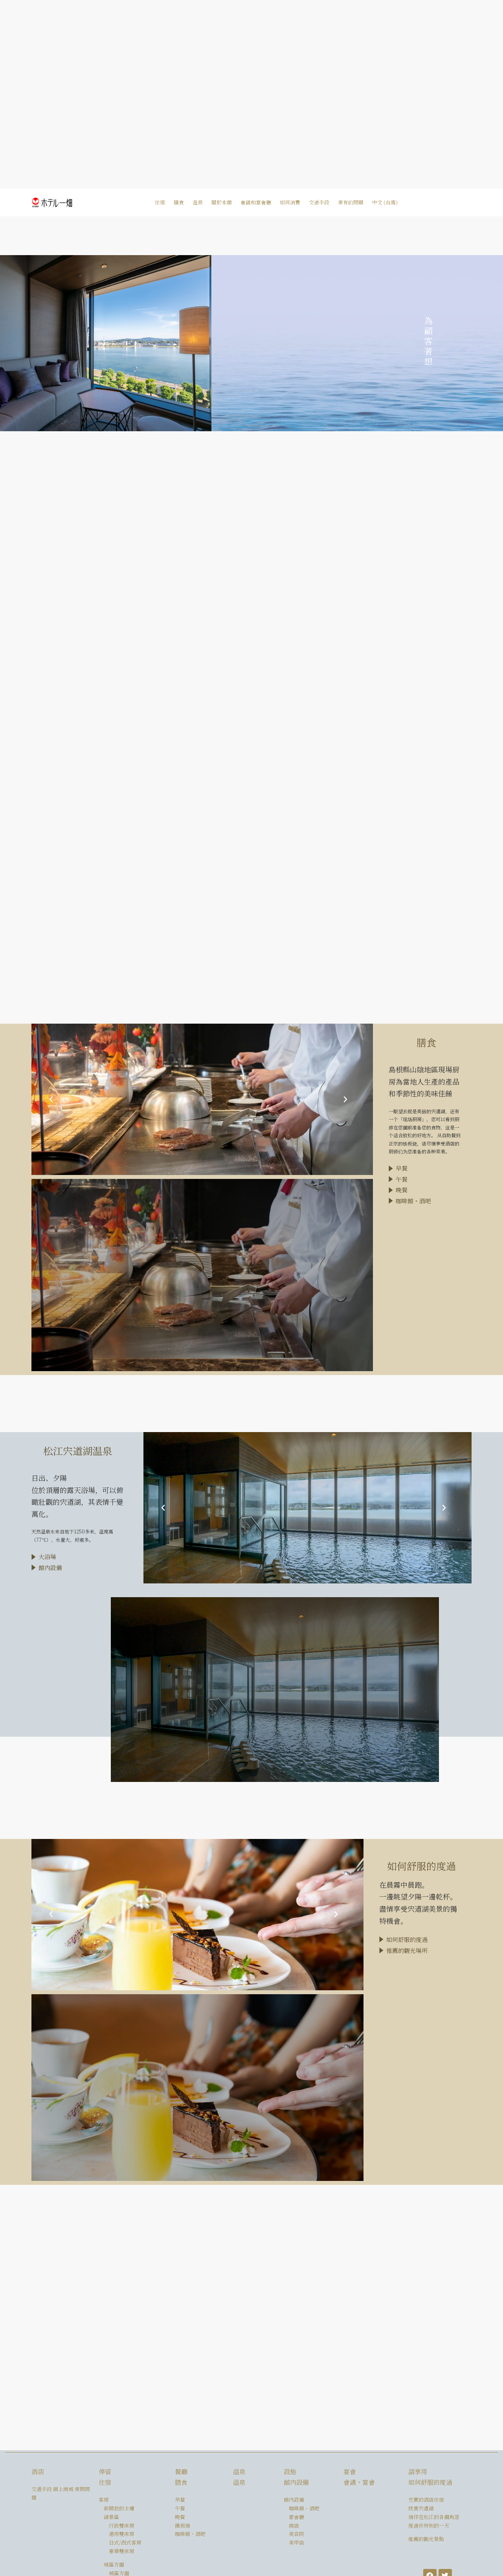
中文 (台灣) (385, 202)
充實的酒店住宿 (426, 2499)
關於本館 (221, 202)
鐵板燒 (182, 2525)
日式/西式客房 (125, 2542)
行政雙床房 (121, 2525)
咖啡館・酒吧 (190, 2533)
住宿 (160, 202)
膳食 (179, 202)
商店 (294, 2525)
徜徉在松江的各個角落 (433, 2517)
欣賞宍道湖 (421, 2508)
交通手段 (319, 202)
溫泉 (198, 202)
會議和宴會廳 (255, 202)
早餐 (180, 2499)
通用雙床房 (121, 2533)
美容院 (296, 2533)
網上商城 (63, 2489)
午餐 (180, 2508)
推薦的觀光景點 (426, 2539)
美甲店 (296, 2542)
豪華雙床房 (121, 2551)
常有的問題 (350, 202)
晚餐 (180, 2517)
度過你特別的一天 (428, 2525)
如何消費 (290, 202)
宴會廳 (296, 2517)
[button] (45, 1099)
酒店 (37, 2471)
